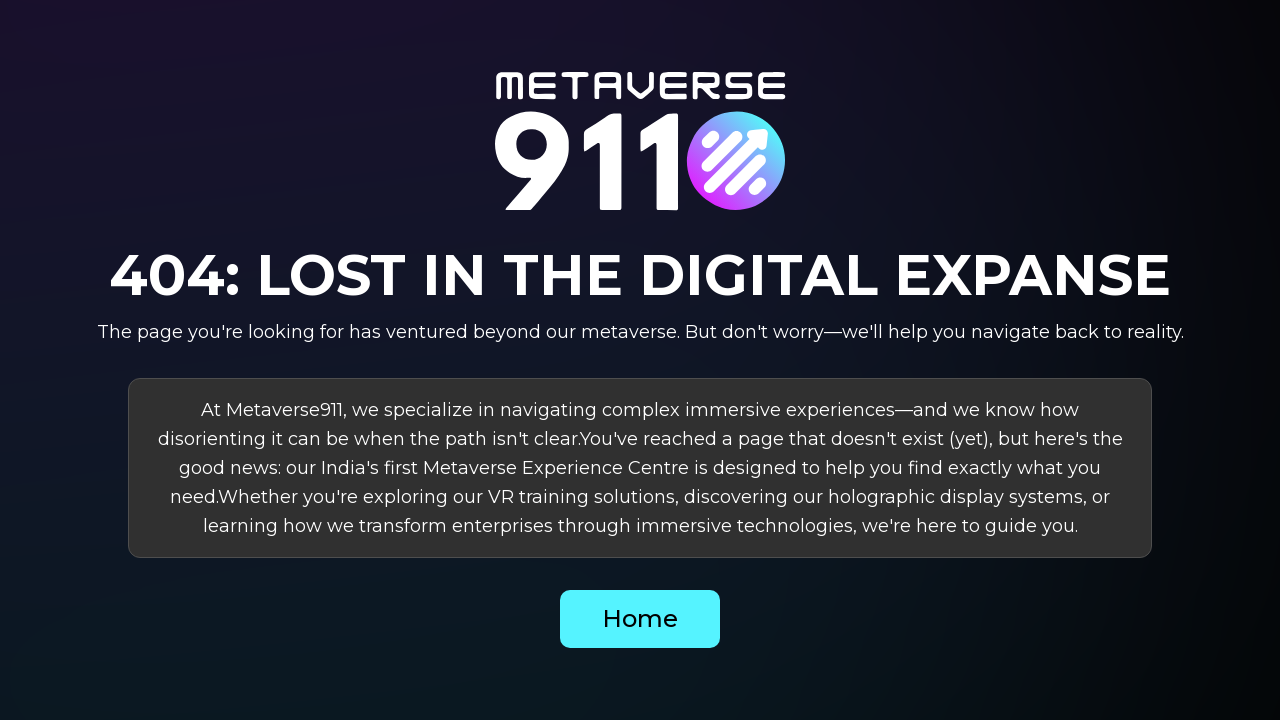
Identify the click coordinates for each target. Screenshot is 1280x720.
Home (640, 618)
